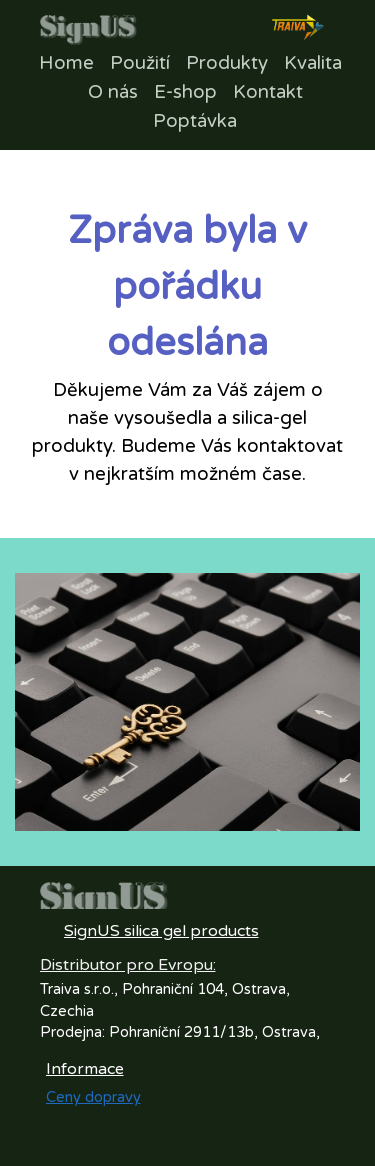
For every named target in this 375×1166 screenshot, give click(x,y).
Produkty (227, 63)
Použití (140, 63)
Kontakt (268, 92)
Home (66, 63)
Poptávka (195, 121)
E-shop (185, 92)
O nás (113, 92)
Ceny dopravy (93, 1097)
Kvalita (313, 63)
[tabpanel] (187, 346)
